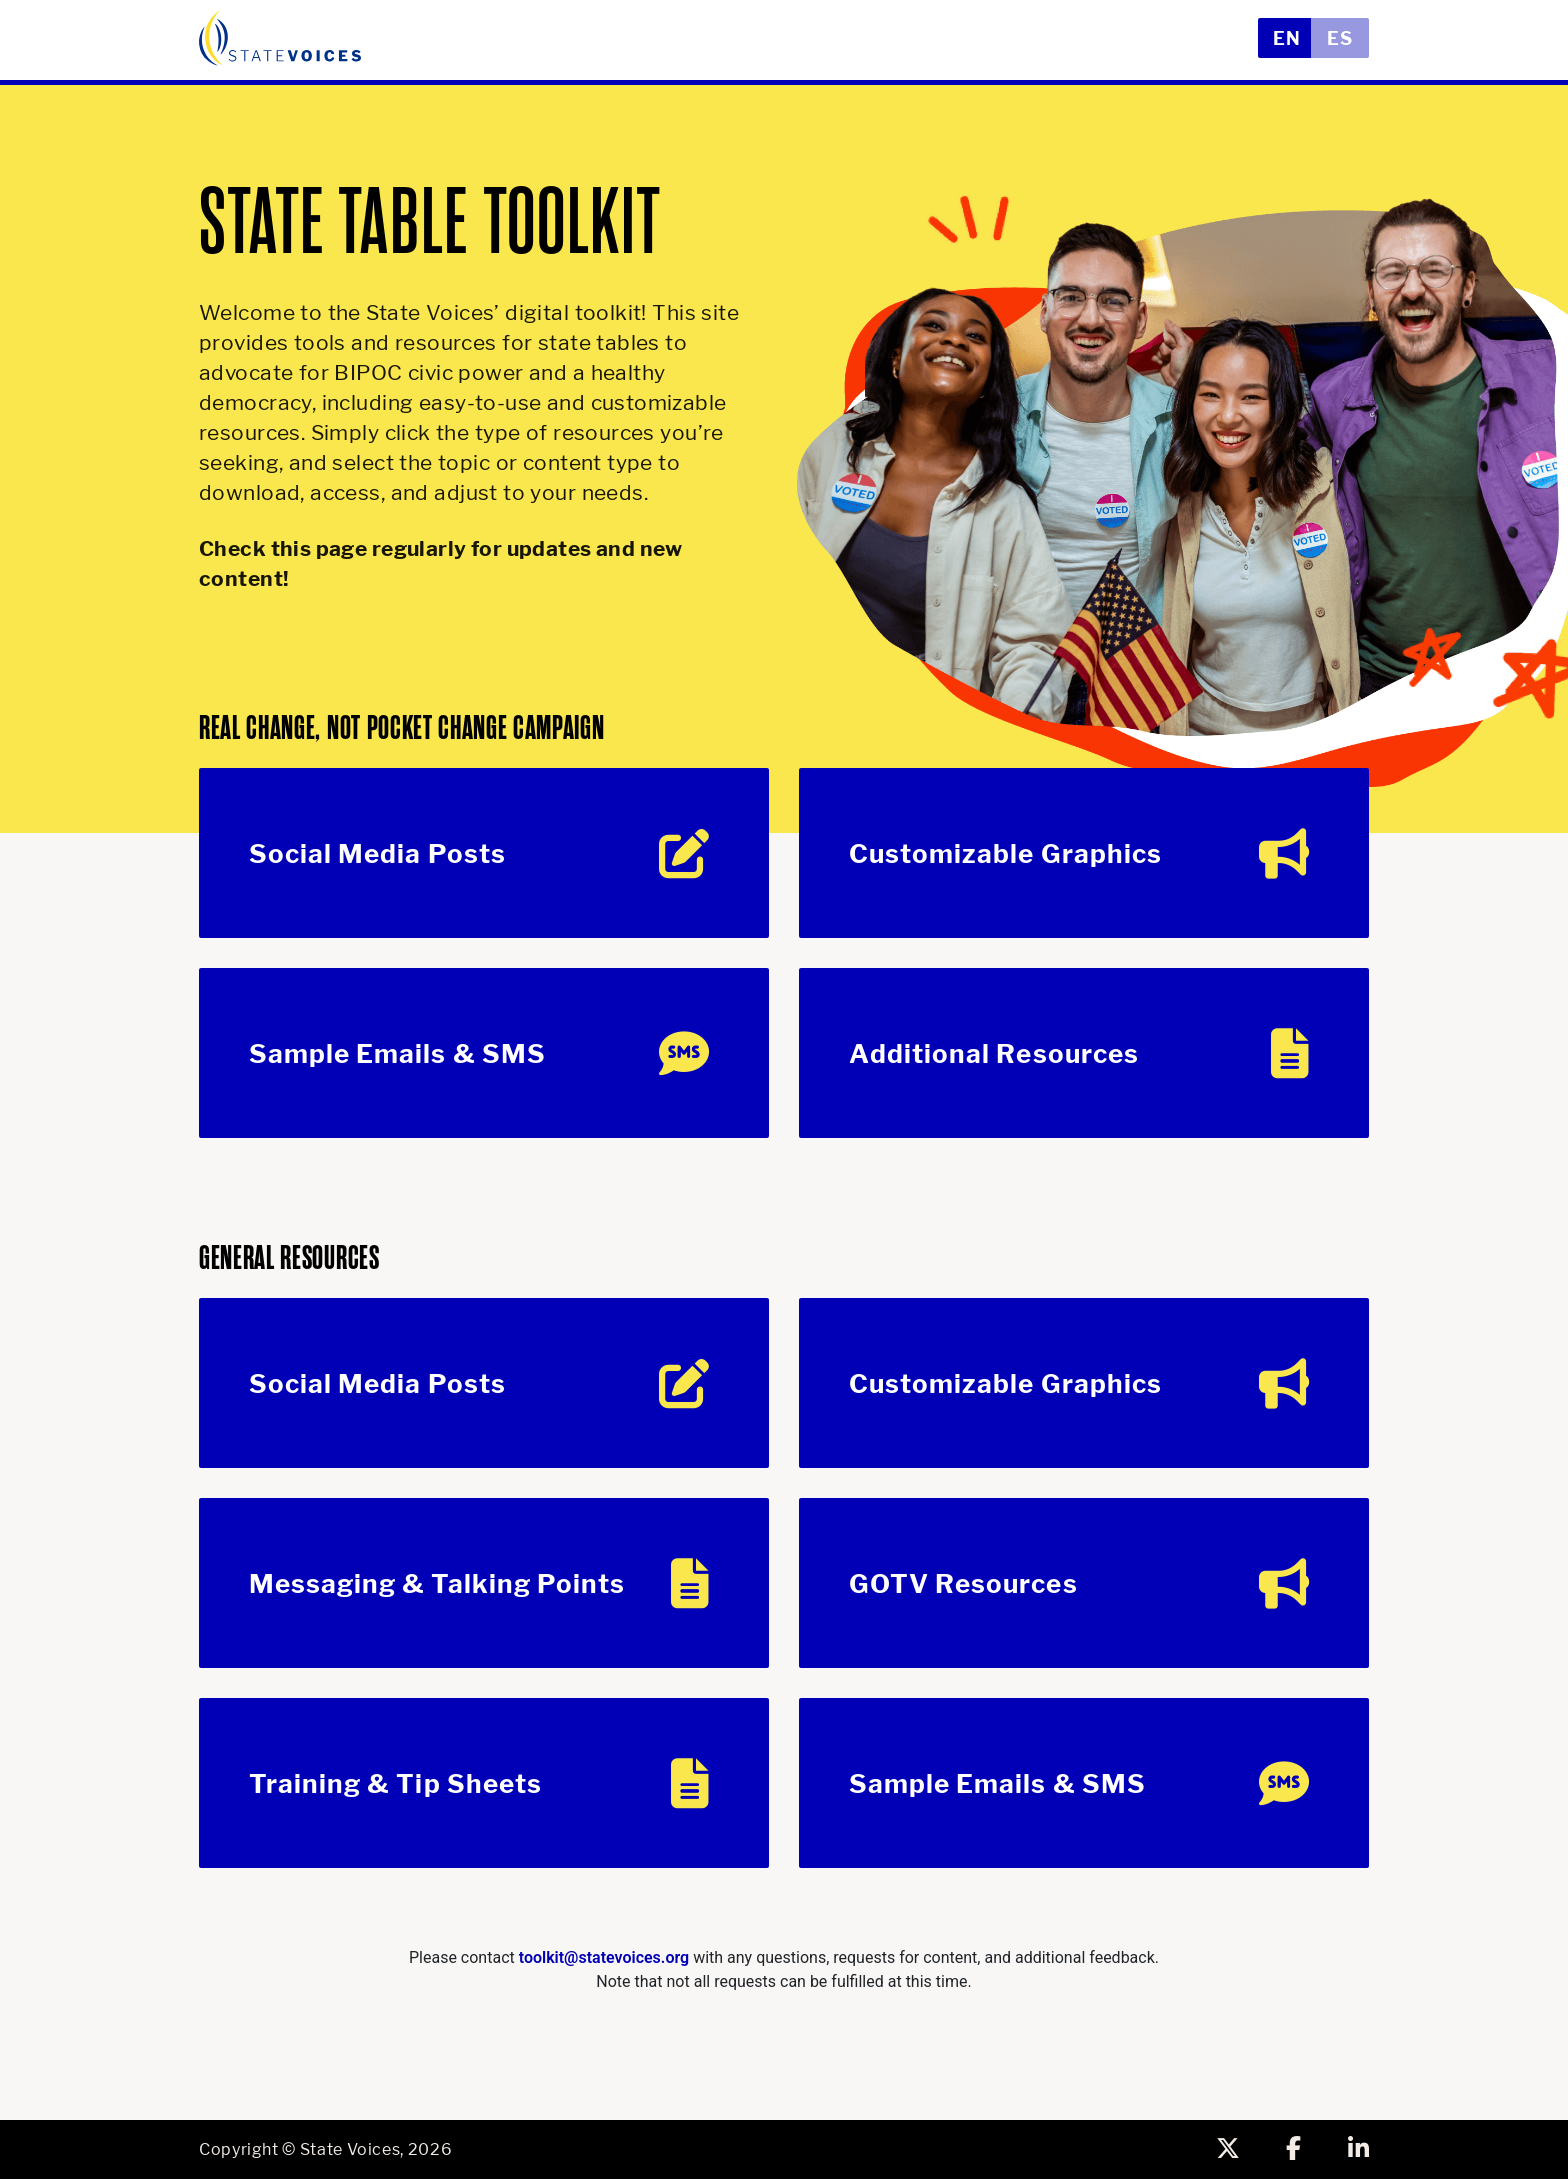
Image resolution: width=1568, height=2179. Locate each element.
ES (1340, 38)
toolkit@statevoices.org (604, 1957)
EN (1287, 38)
